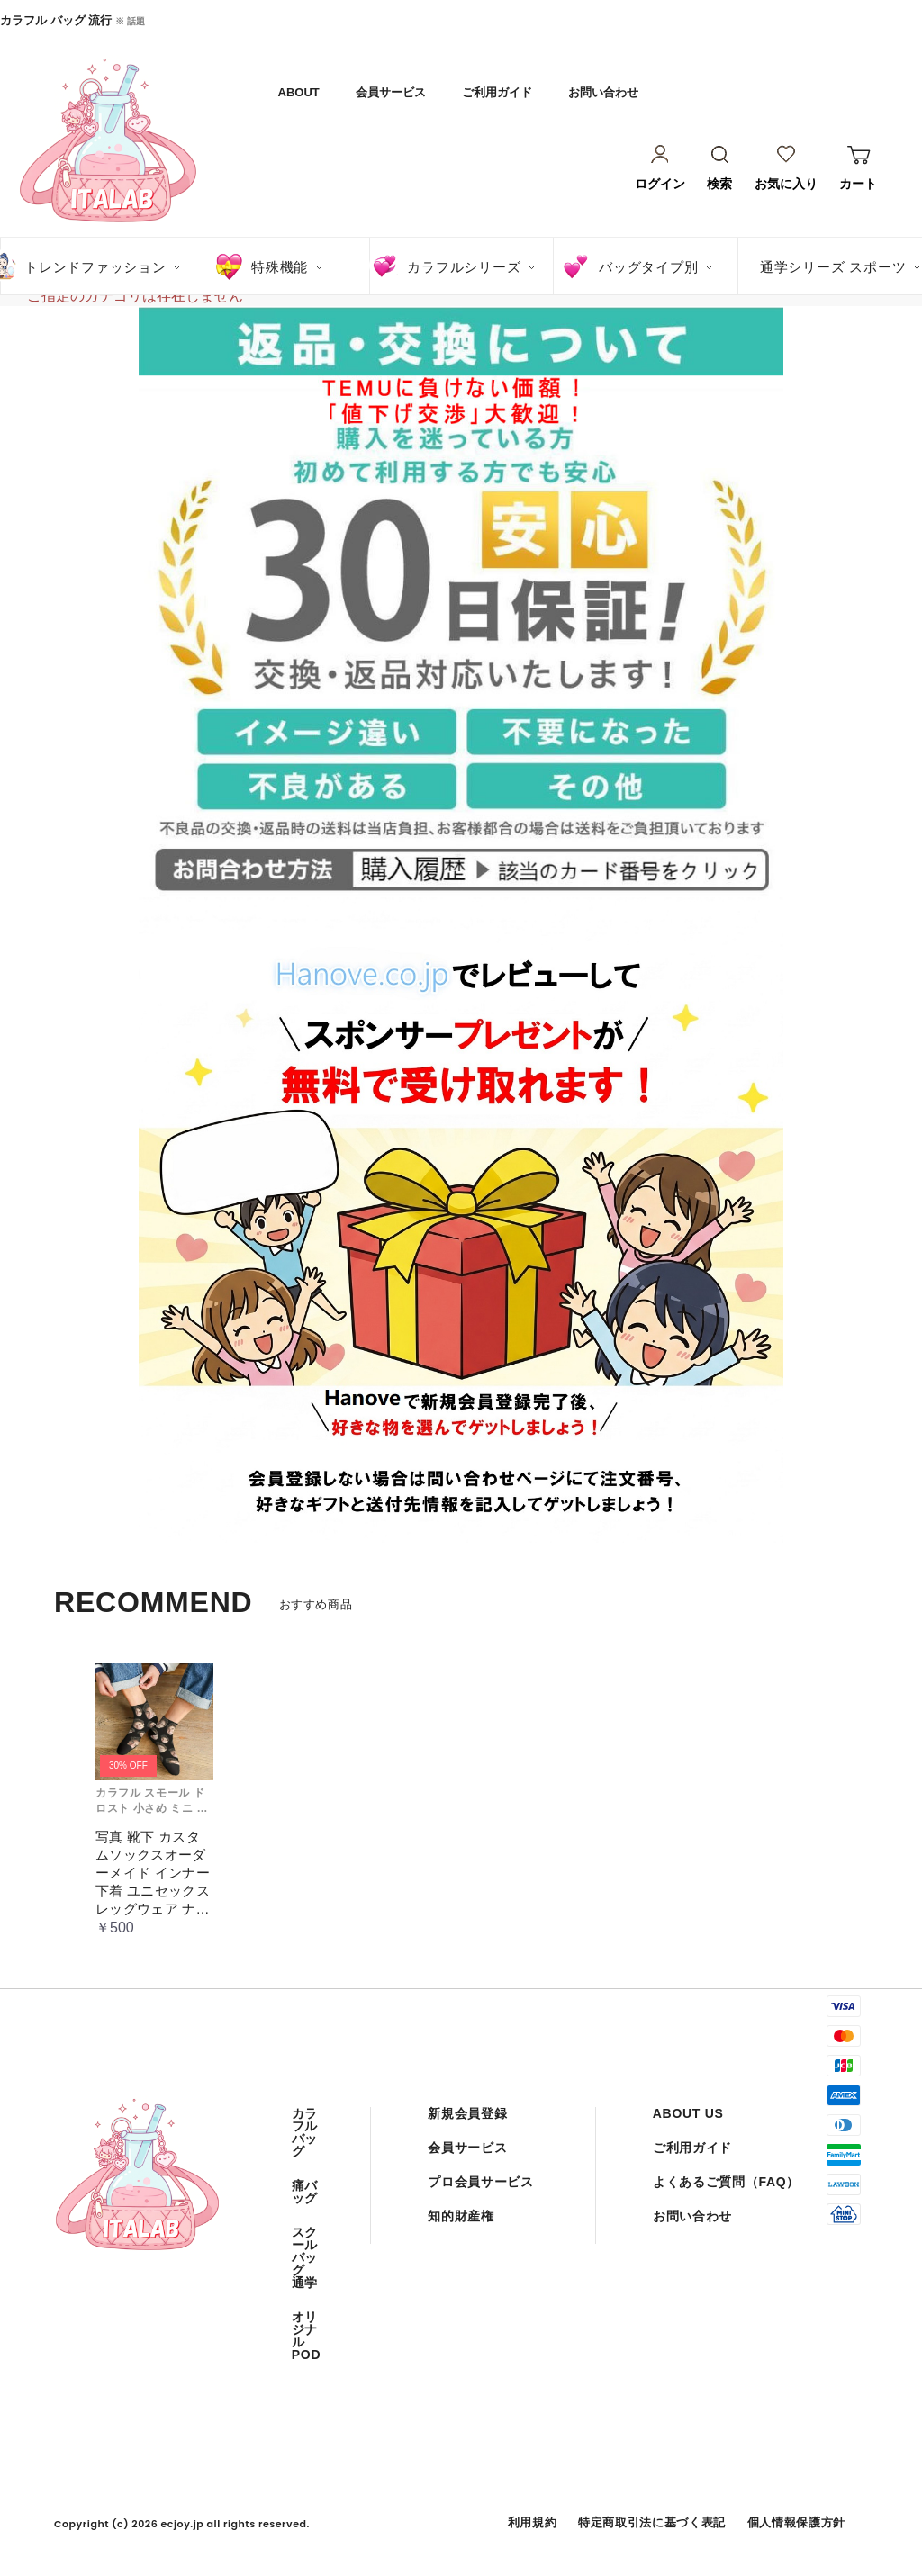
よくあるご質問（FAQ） (726, 2181)
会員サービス (391, 92)
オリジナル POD (306, 2335)
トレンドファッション (95, 267)
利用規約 (532, 2522)
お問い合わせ (603, 92)
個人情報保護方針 (796, 2522)
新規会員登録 (467, 2113)
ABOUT (299, 92)
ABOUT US (688, 2113)
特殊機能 (279, 267)
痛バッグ (305, 2191)
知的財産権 (461, 2216)
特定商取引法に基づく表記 (652, 2522)
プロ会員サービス (481, 2181)
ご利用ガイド (497, 92)
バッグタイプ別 (648, 267)
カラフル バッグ (305, 2132)
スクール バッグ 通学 (305, 2257)
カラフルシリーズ (463, 267)
